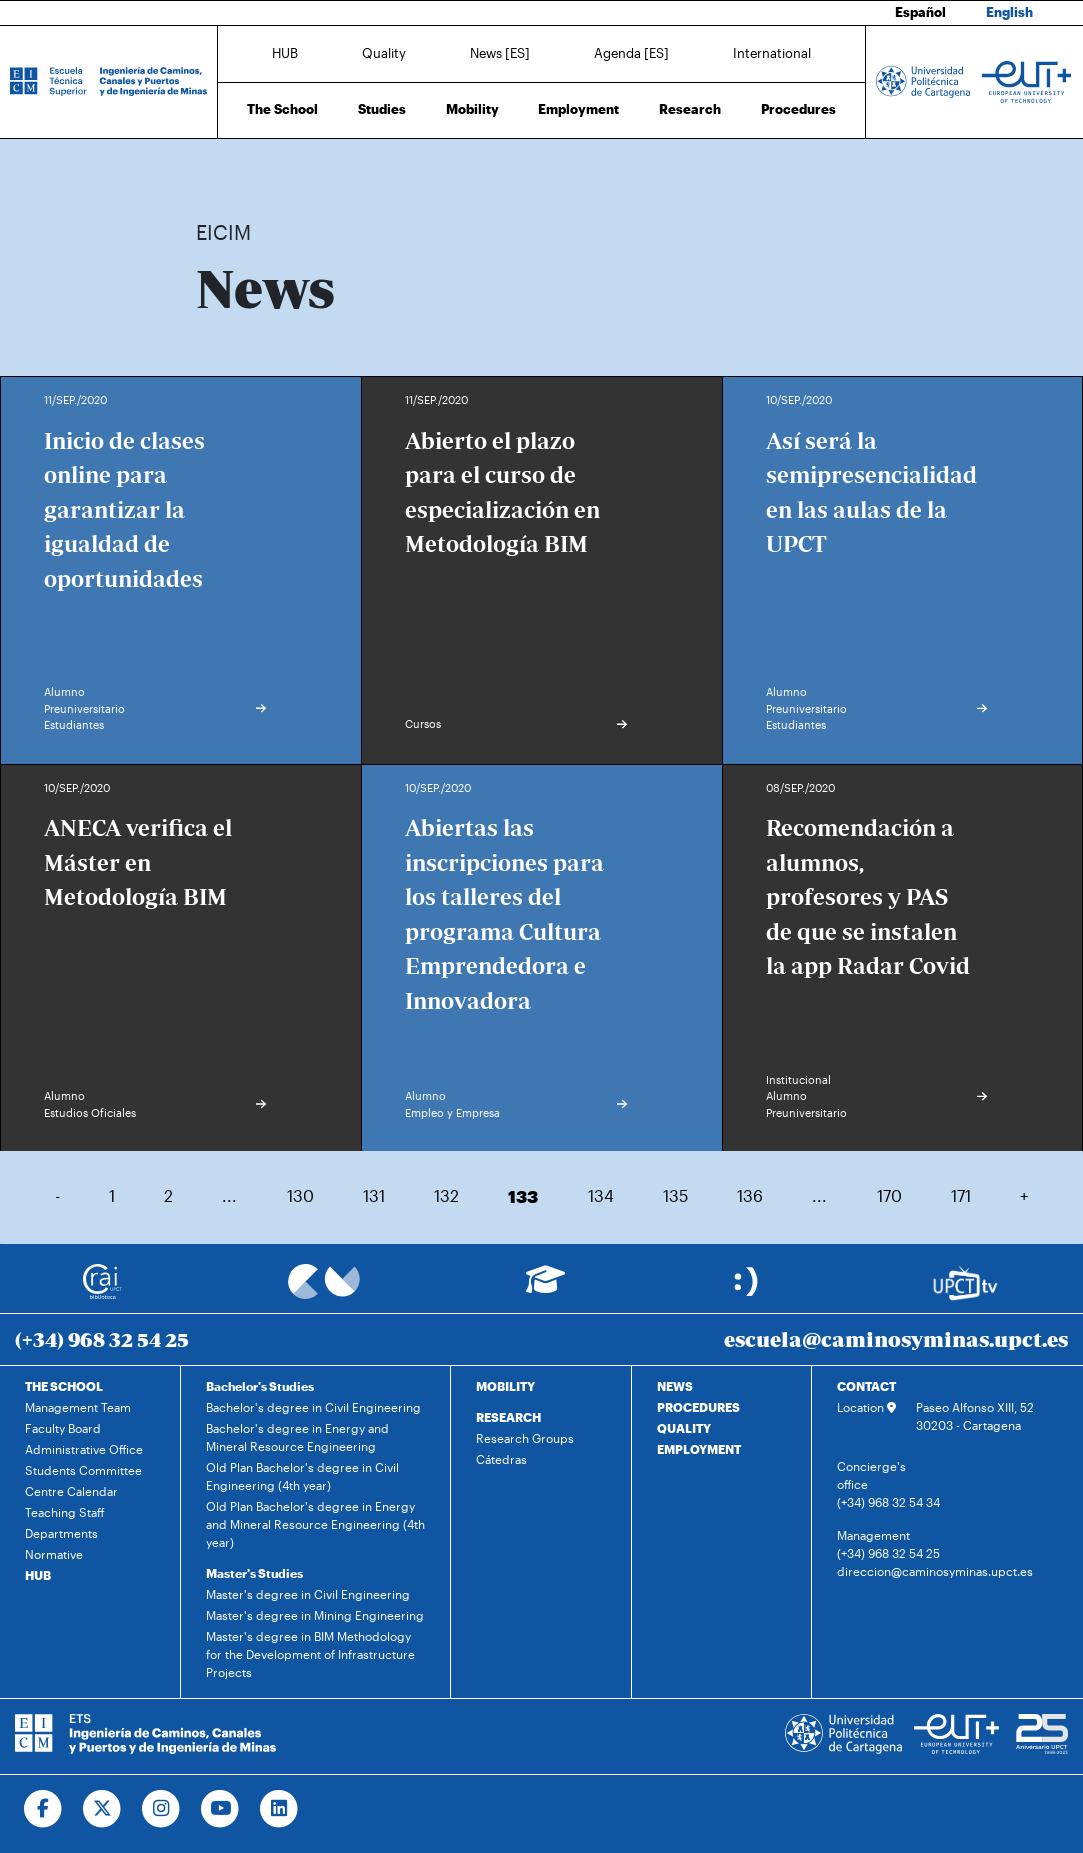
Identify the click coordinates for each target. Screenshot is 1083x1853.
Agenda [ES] (631, 53)
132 (446, 1195)
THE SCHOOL (64, 1386)
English (1009, 12)
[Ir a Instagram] (161, 1809)
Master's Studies (254, 1573)
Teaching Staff (65, 1512)
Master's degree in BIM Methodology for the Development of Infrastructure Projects (310, 1654)
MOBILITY (505, 1386)
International (772, 53)
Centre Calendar (71, 1491)
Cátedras (501, 1459)
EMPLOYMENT (699, 1449)
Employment (578, 109)
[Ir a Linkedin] (279, 1809)
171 (961, 1195)
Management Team (78, 1407)
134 (601, 1195)
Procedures (798, 109)
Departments (61, 1533)
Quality (384, 53)
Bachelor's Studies (260, 1386)
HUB (285, 53)
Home (213, 167)
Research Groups (525, 1438)
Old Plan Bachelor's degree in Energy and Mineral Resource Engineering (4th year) (315, 1524)
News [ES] (500, 53)
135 (675, 1195)
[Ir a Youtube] (220, 1809)
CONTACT (866, 1386)
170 (889, 1195)
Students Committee (83, 1470)
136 (750, 1195)
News (251, 167)
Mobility (472, 109)
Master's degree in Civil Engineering (308, 1594)
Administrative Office (84, 1449)
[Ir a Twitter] (102, 1809)
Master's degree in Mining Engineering (315, 1615)
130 (300, 1195)
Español (920, 12)
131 (374, 1195)
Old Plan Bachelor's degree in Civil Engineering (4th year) (302, 1476)
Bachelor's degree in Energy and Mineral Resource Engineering (297, 1437)
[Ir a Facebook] (43, 1809)
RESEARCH (508, 1417)
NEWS (675, 1386)
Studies (382, 109)
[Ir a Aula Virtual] (545, 1288)
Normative (54, 1554)
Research (690, 109)
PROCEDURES (698, 1407)
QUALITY (684, 1428)
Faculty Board (63, 1428)
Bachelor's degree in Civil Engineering (313, 1407)
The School (282, 109)
